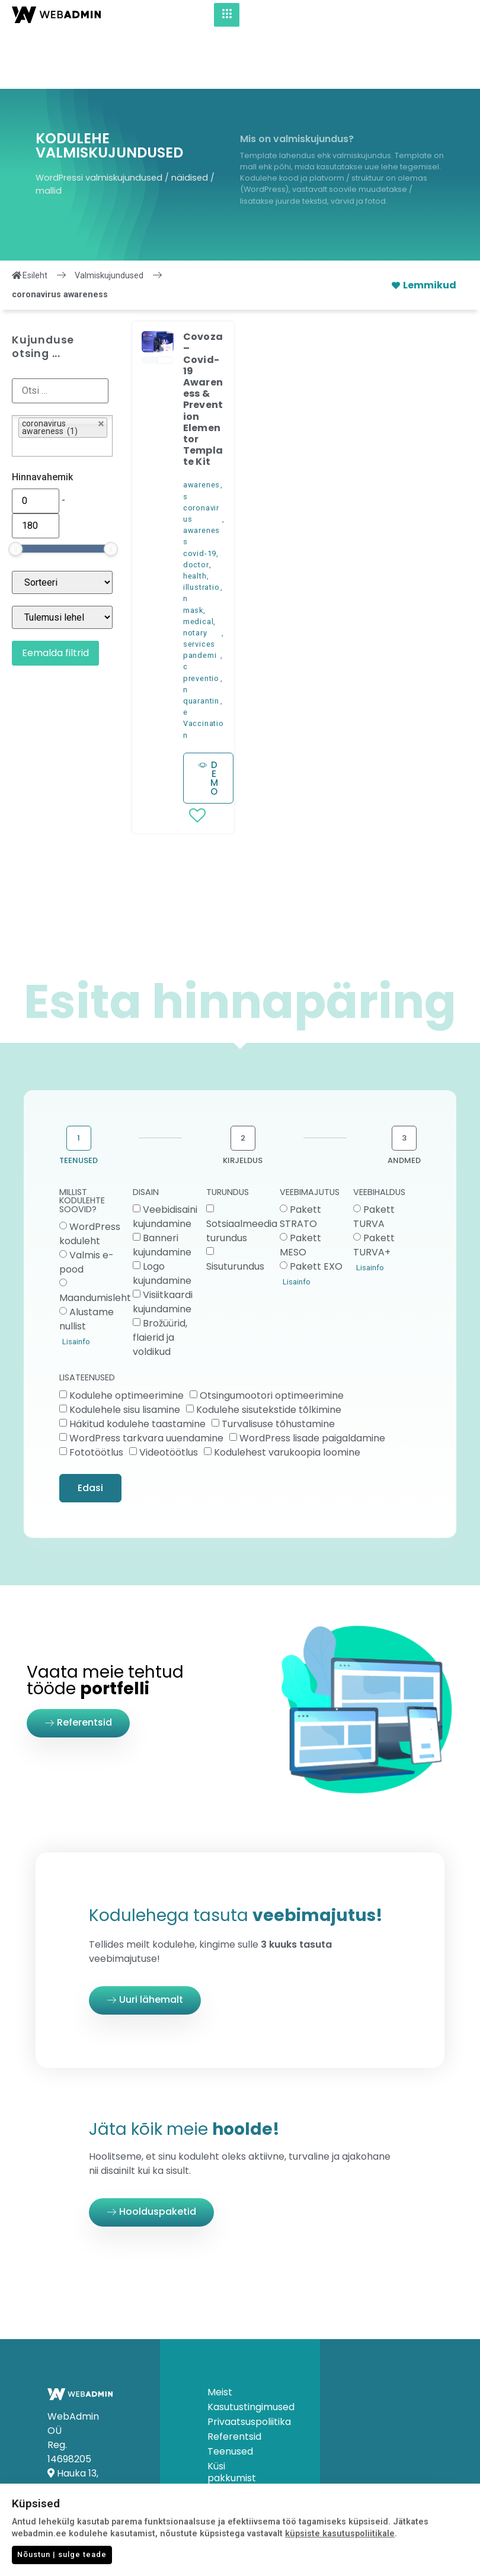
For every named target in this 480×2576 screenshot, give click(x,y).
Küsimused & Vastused (236, 2440)
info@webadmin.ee (94, 2485)
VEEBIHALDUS (379, 1134)
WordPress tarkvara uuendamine (146, 1378)
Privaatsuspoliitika (240, 2363)
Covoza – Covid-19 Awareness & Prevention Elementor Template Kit (203, 340)
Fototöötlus (96, 1392)
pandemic (200, 602)
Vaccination (203, 670)
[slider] (15, 490)
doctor (196, 505)
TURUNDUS (227, 1134)
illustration (201, 533)
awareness (201, 431)
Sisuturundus (235, 1207)
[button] (158, 284)
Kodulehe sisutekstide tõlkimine (268, 1350)
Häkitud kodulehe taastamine (137, 1364)
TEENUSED (78, 1101)
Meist (219, 2333)
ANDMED (404, 1101)
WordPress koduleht (89, 1175)
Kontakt (226, 2460)
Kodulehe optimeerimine (126, 1335)
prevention (201, 625)
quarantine (201, 647)
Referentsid (234, 2378)
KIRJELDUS (243, 1101)
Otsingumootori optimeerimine (272, 1335)
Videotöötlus (168, 1392)
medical (198, 562)
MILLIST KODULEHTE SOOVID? (82, 1142)
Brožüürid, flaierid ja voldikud (160, 1278)
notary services (199, 579)
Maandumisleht (95, 1238)
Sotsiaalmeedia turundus (241, 1172)
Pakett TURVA (374, 1157)
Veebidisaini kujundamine (165, 1157)
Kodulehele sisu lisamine (124, 1350)
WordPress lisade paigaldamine (312, 1378)
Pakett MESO (300, 1186)
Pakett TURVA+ (374, 1186)
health (195, 516)
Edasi (90, 1428)
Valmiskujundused (109, 216)
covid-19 (199, 494)
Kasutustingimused (240, 2348)
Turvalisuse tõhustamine (278, 1364)
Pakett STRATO (300, 1157)
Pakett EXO (316, 1207)
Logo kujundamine (162, 1214)
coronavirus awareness (201, 465)
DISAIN (146, 1134)
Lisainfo (76, 1282)
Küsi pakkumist (231, 2413)
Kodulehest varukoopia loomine (287, 1392)
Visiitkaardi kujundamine (163, 1243)
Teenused (230, 2392)
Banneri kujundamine (162, 1186)
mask (193, 551)
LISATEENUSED (87, 1319)
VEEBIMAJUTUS (310, 1134)
